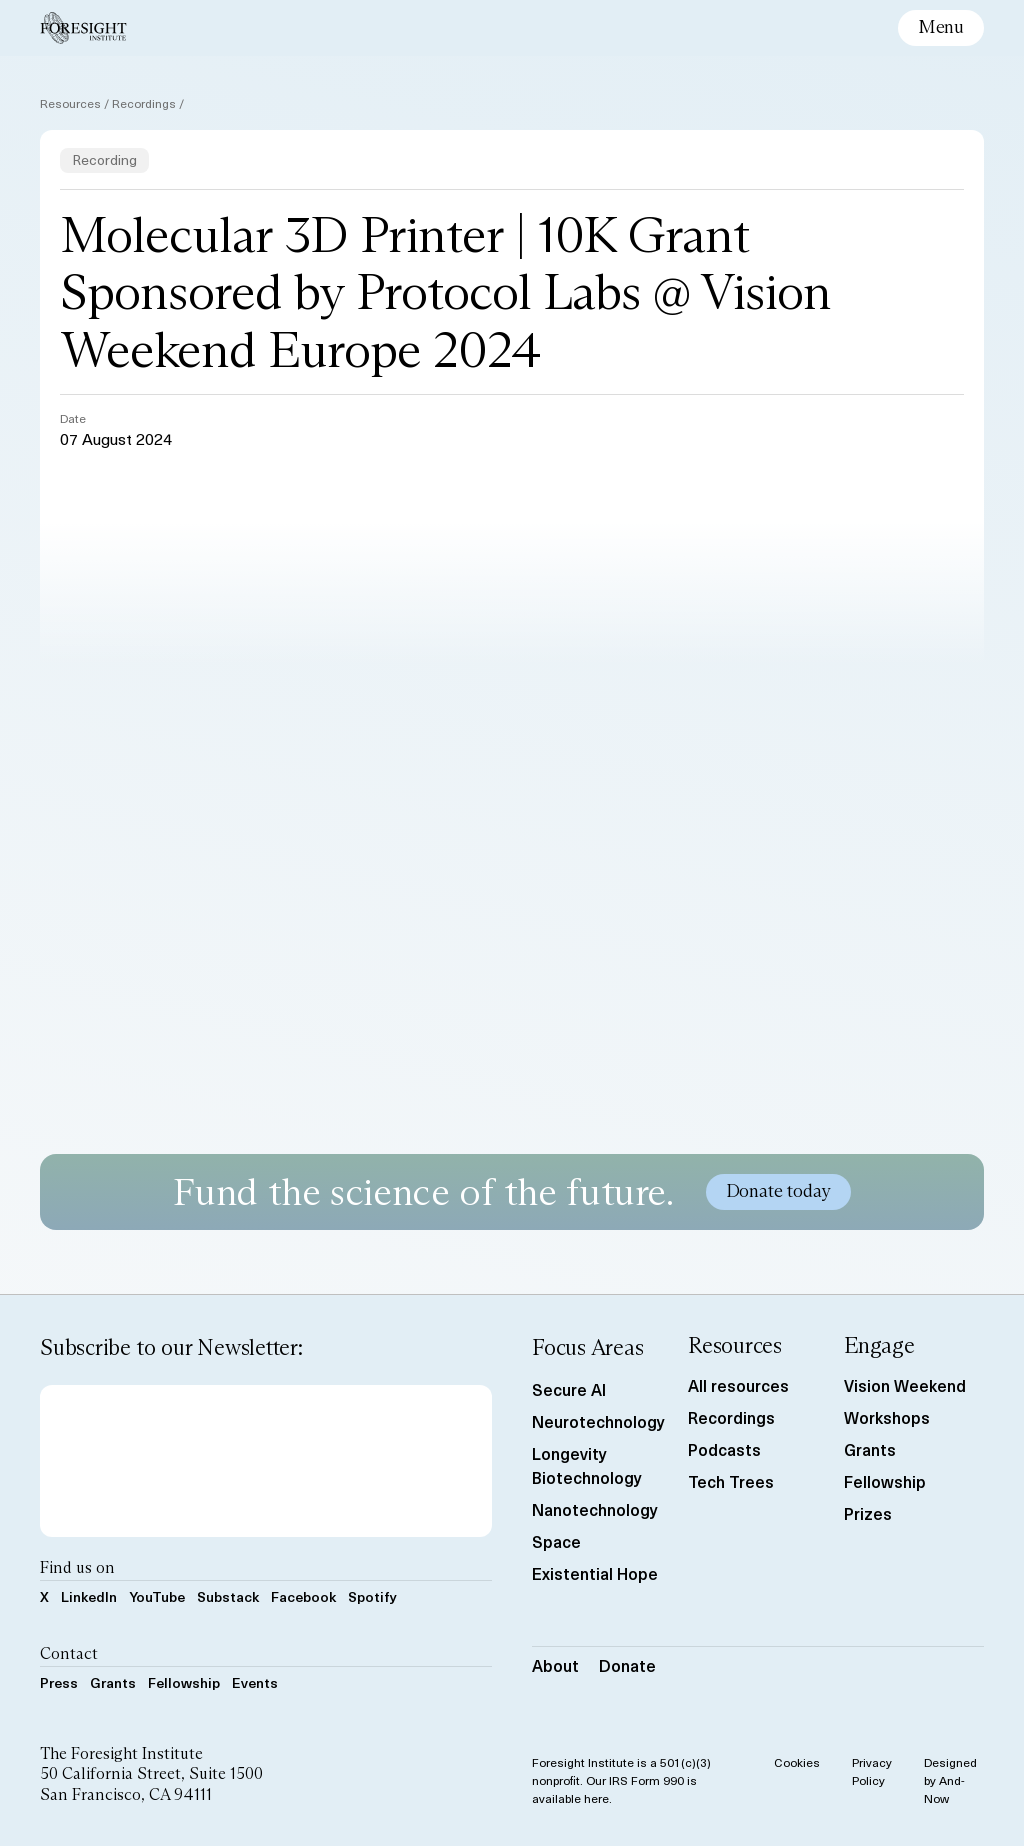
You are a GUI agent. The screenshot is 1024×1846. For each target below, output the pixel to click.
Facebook (303, 1596)
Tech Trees (731, 1481)
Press (59, 1682)
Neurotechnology (598, 1421)
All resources (738, 1385)
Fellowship (184, 1682)
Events (255, 1682)
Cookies (797, 1762)
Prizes (868, 1513)
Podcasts (724, 1449)
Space (556, 1541)
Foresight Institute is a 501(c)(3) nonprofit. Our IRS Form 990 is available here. (621, 1780)
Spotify (372, 1596)
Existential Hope (595, 1573)
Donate (627, 1665)
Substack (228, 1596)
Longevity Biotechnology (587, 1465)
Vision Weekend (905, 1385)
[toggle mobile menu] (941, 28)
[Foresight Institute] (83, 28)
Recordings (144, 103)
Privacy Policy (872, 1771)
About (555, 1665)
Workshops (887, 1417)
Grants (113, 1682)
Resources (70, 103)
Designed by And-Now (950, 1780)
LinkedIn (89, 1596)
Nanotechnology (595, 1509)
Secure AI (569, 1389)
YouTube (157, 1596)
